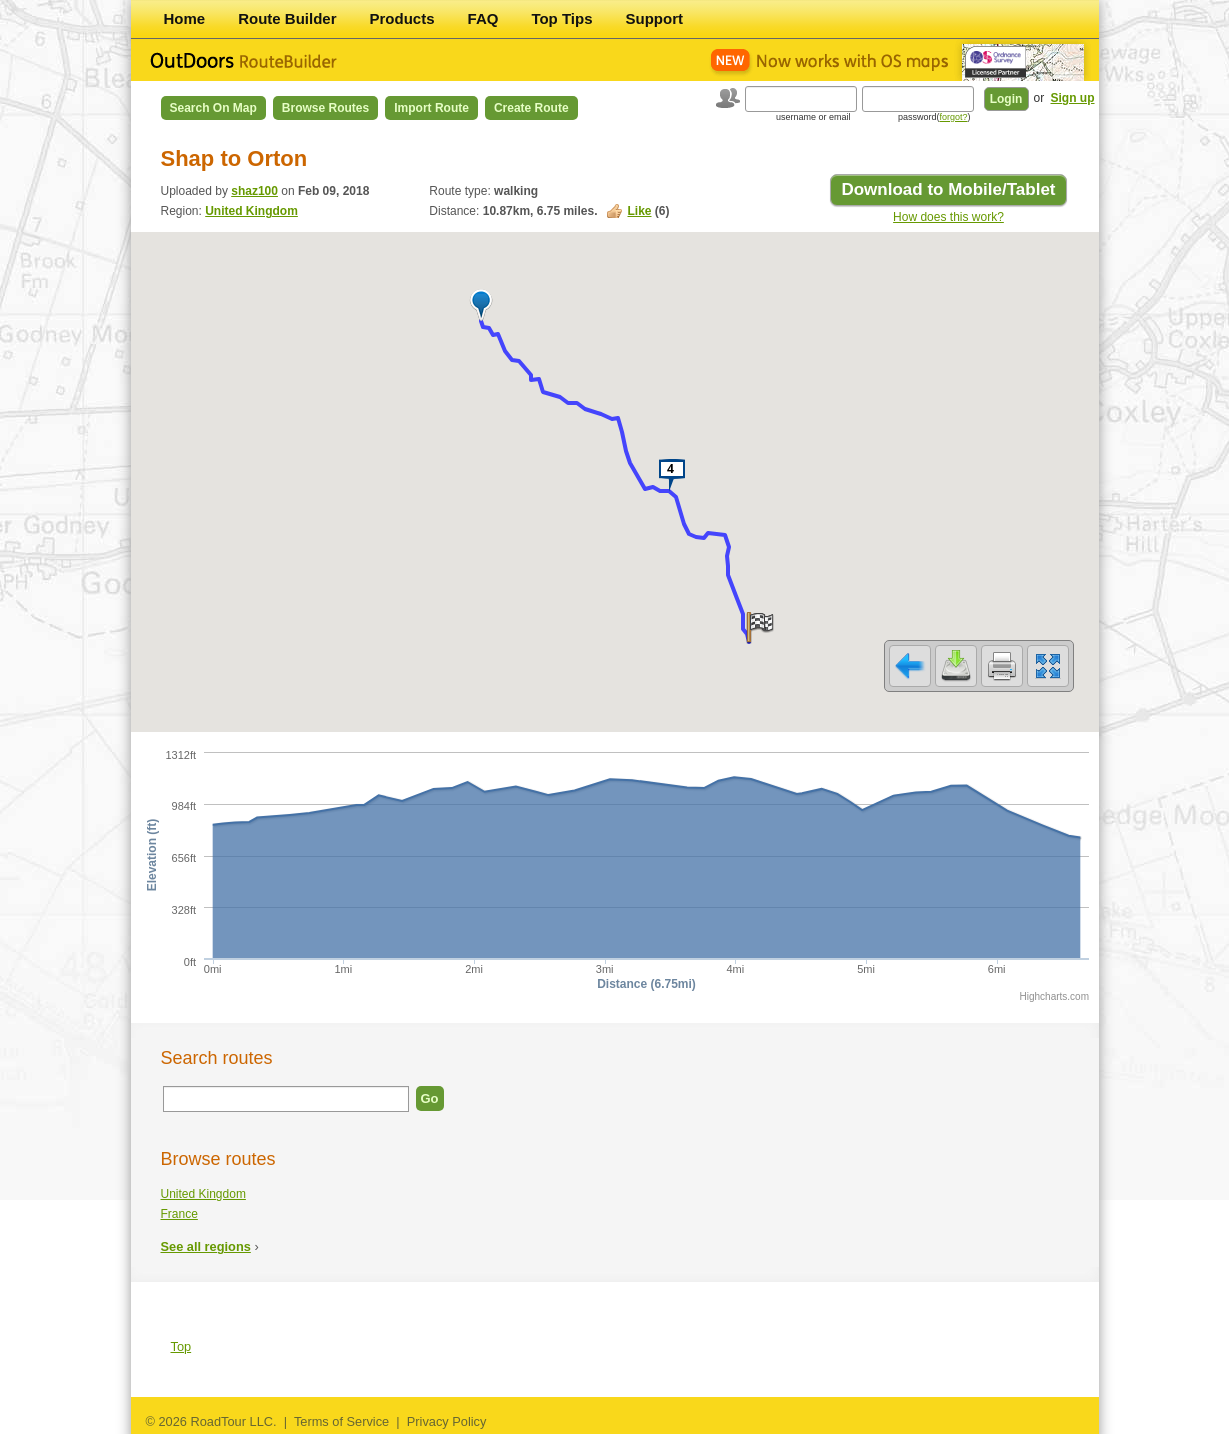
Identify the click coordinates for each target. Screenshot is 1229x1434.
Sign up (1073, 98)
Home (185, 18)
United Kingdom (251, 211)
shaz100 (254, 191)
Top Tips (561, 18)
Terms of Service (341, 1421)
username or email (813, 117)
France (179, 1214)
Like (639, 211)
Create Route (531, 108)
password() (934, 117)
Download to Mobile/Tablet (948, 189)
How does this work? (948, 217)
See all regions (206, 1246)
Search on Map (213, 108)
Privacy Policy (447, 1421)
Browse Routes (325, 108)
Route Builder (287, 18)
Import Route (431, 108)
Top (181, 1346)
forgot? (953, 117)
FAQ (483, 18)
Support (655, 18)
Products (402, 18)
